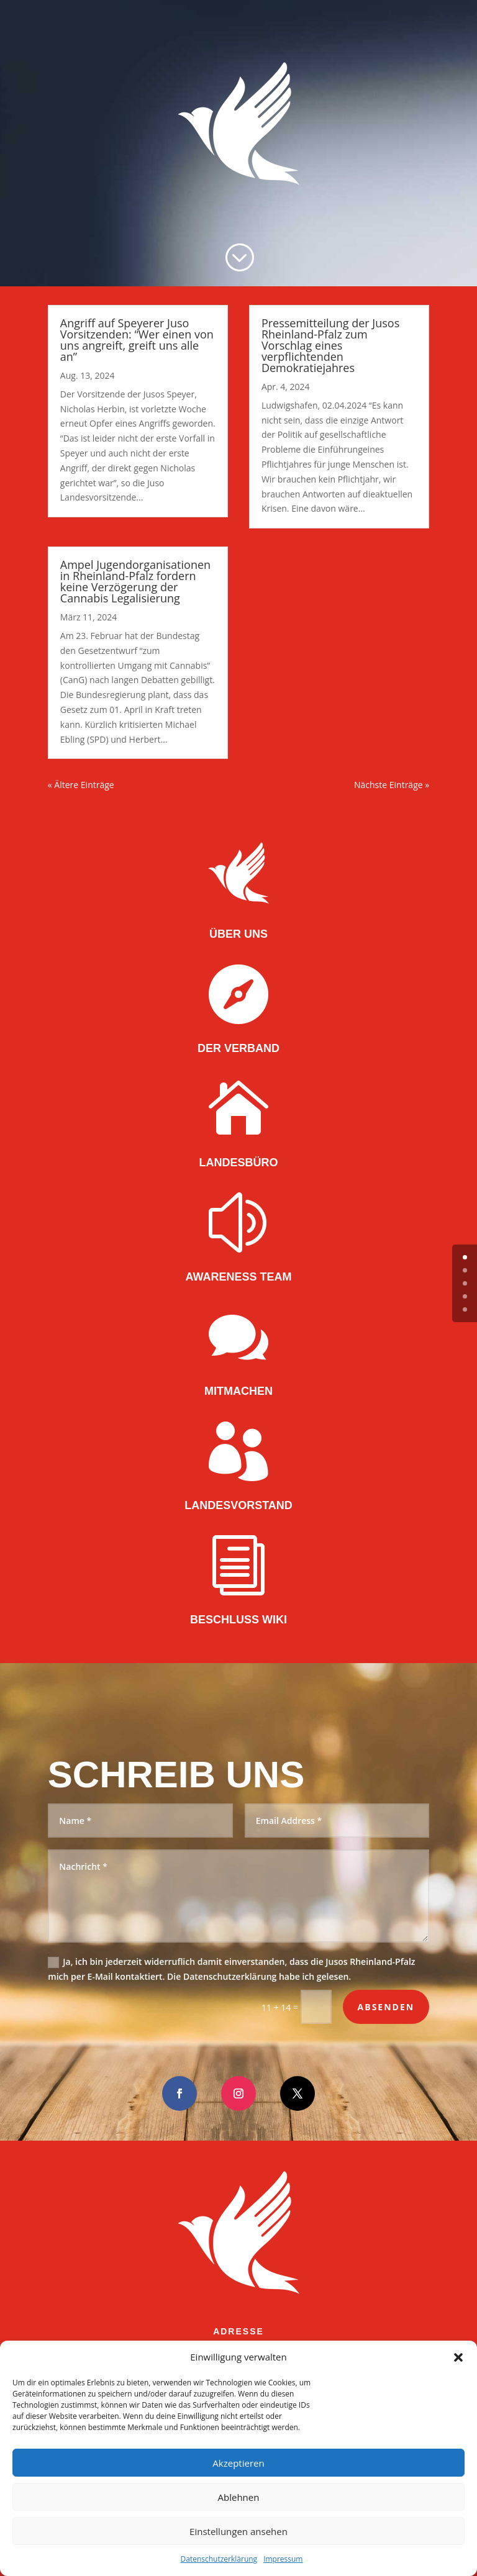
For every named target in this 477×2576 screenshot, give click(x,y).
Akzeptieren (238, 2463)
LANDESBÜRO (238, 1162)
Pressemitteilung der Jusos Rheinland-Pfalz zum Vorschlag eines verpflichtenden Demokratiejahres (330, 345)
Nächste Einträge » (391, 785)
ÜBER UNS (238, 934)
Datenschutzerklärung (219, 2559)
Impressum (282, 2559)
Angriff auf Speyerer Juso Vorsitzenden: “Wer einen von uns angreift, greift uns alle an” (137, 339)
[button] (458, 2357)
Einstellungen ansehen (238, 2531)
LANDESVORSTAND (238, 1505)
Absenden (386, 2007)
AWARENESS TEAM (238, 1277)
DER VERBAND (238, 1048)
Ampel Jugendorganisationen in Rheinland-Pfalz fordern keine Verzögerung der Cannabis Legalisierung (135, 581)
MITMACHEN (238, 1391)
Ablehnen (239, 2497)
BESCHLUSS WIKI (238, 1619)
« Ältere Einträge (81, 785)
